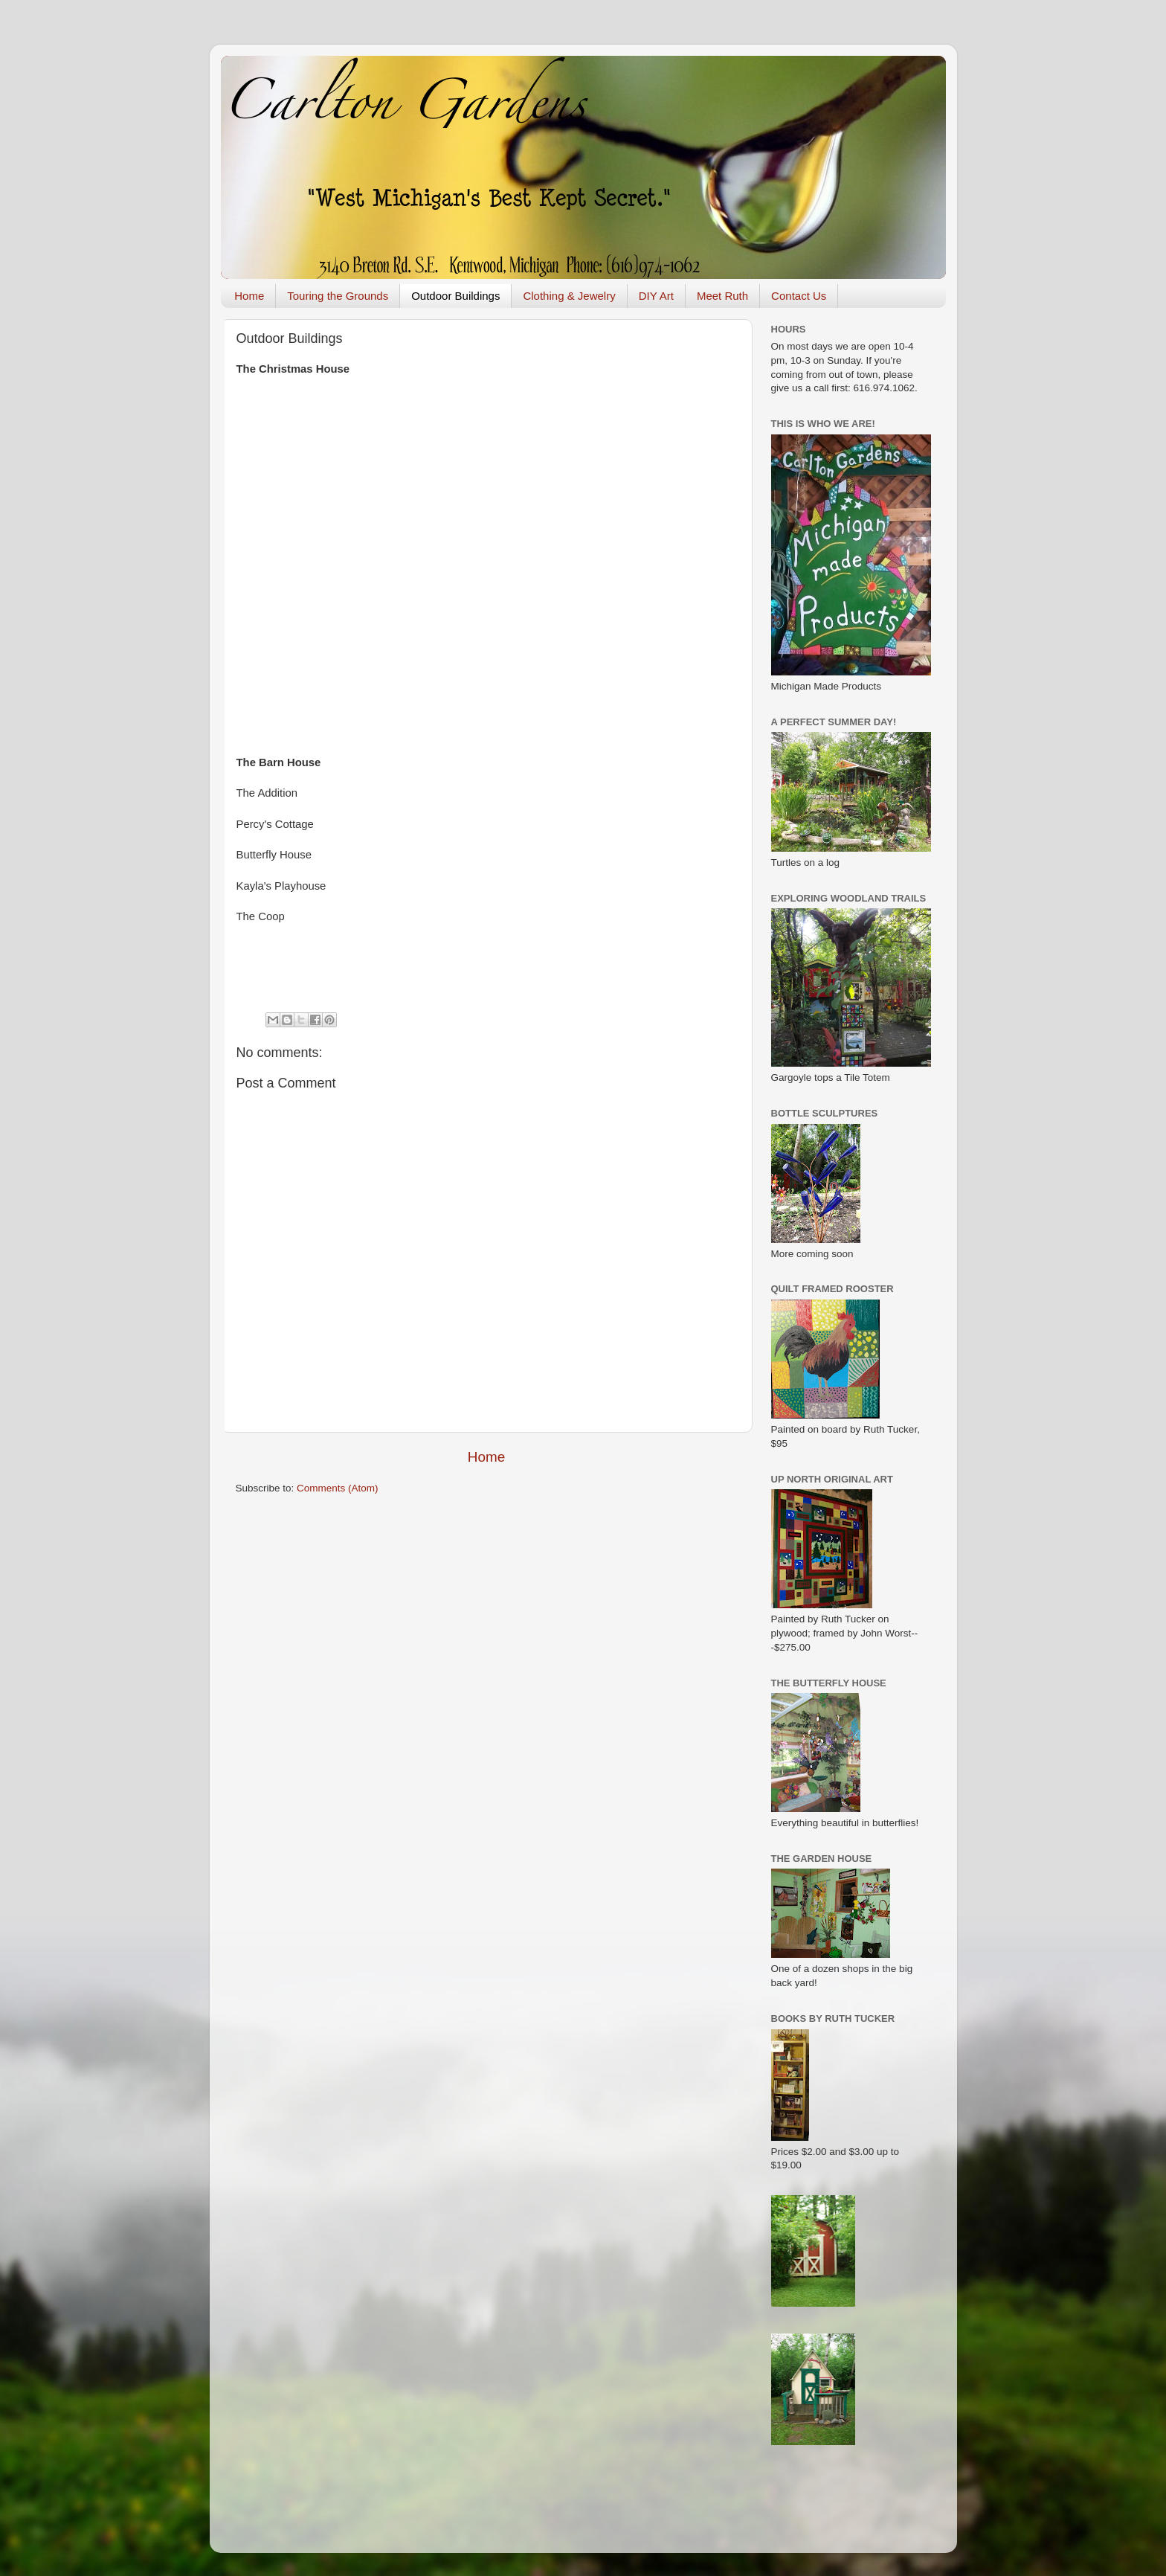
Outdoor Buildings (455, 295)
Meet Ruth (722, 295)
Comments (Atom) (338, 1488)
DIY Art (656, 295)
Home (249, 295)
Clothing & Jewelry (569, 295)
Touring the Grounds (337, 295)
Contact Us (798, 295)
